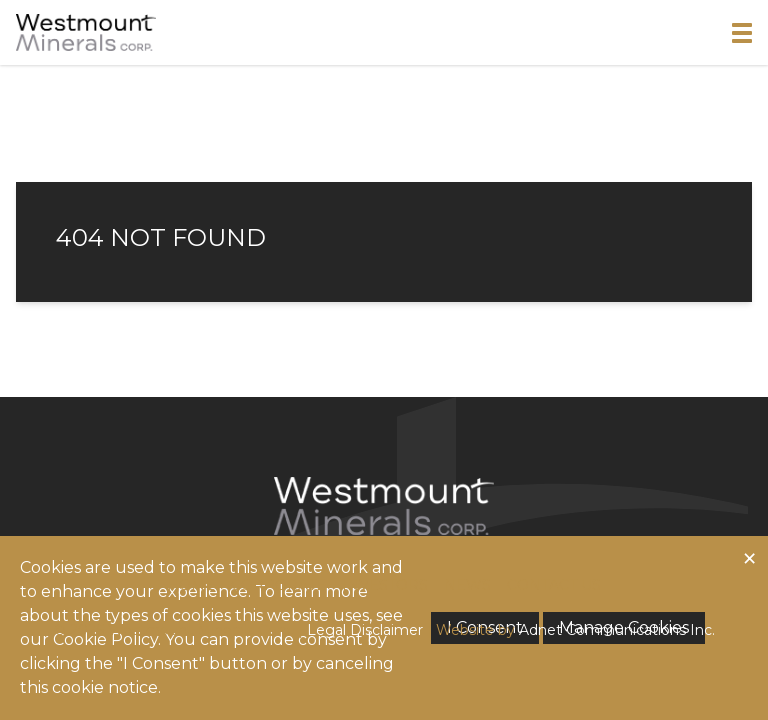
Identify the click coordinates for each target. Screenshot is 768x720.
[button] (742, 33)
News (467, 585)
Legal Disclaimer (365, 630)
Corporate (278, 585)
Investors (385, 585)
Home (191, 585)
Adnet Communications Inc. (617, 630)
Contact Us (554, 585)
